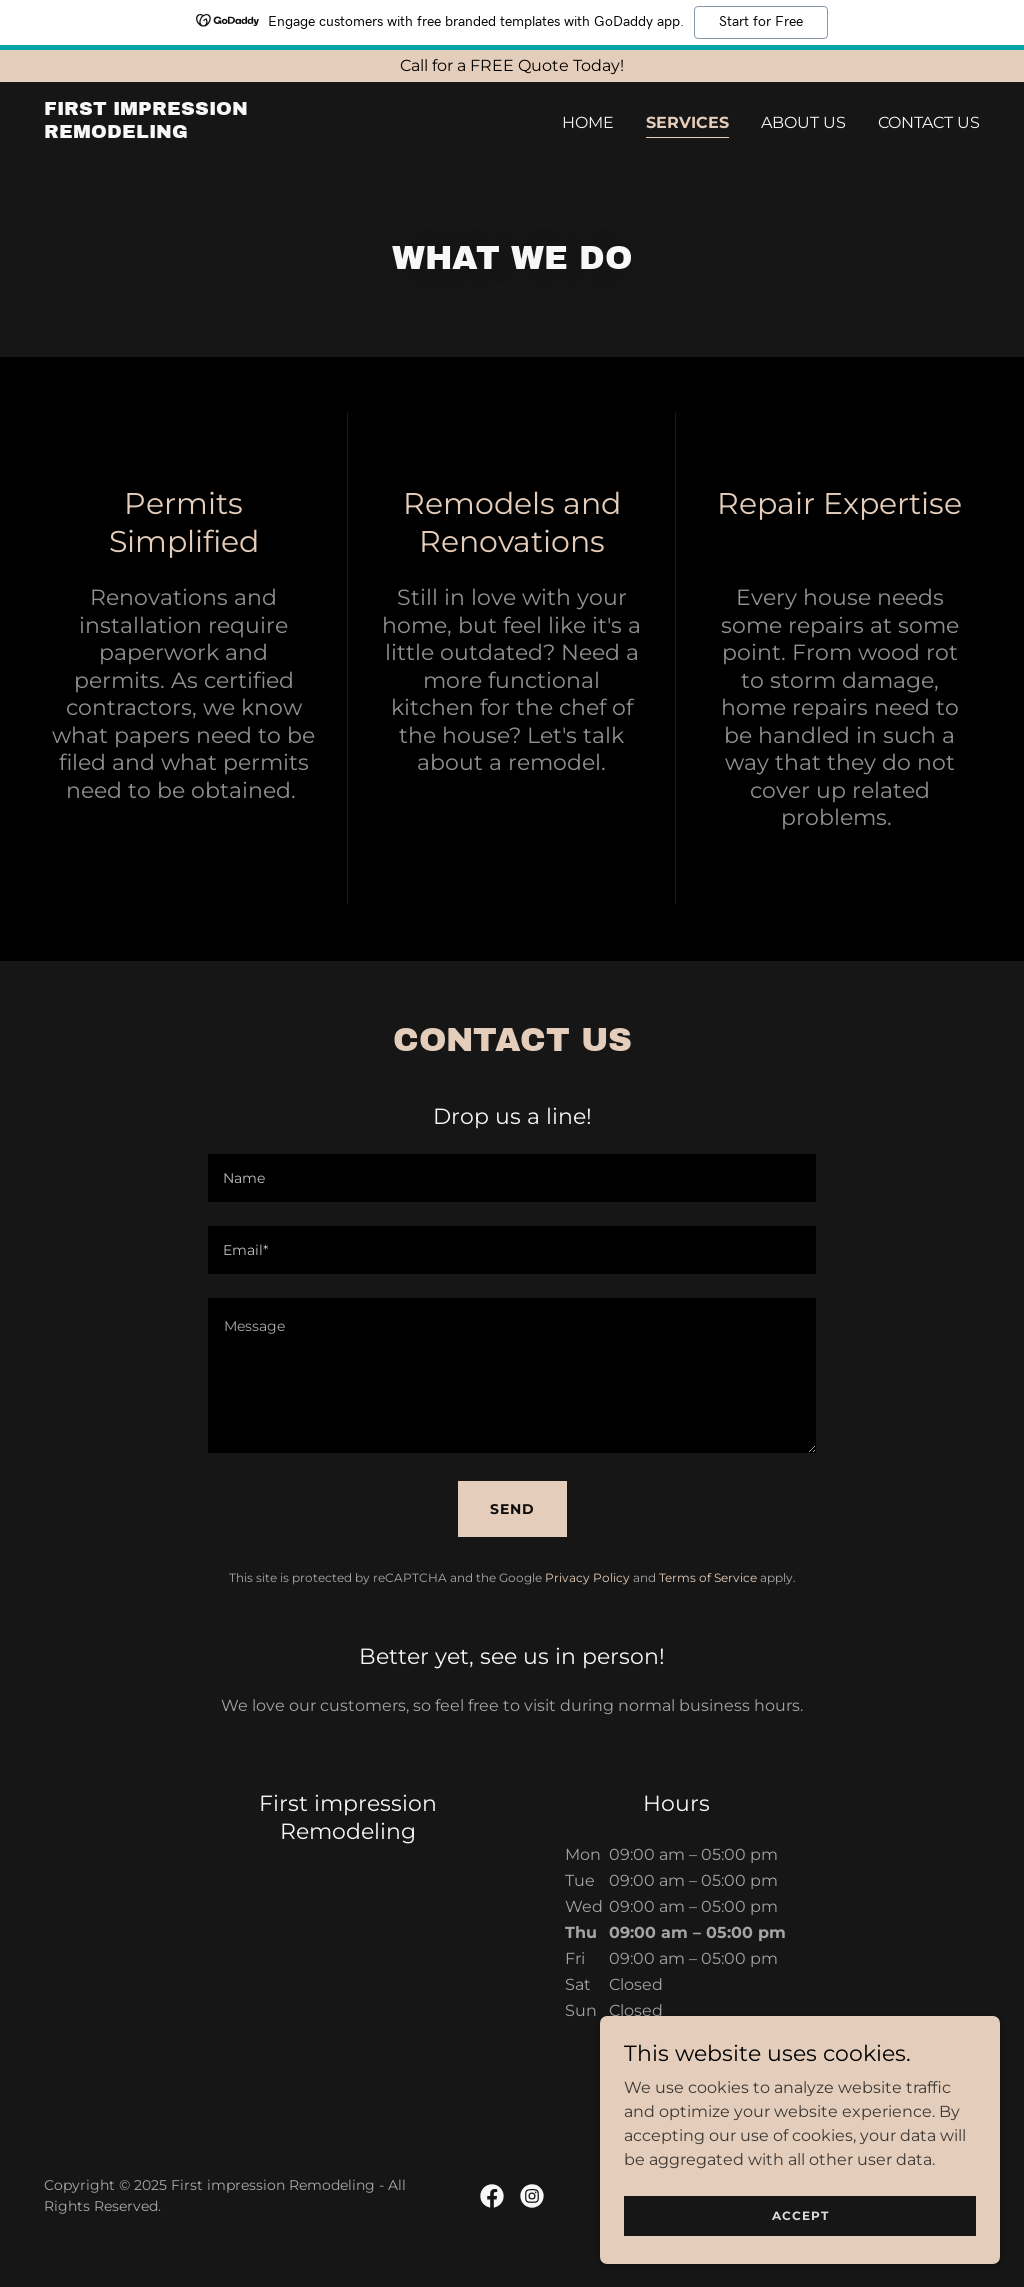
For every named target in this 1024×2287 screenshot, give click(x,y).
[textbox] (512, 1178)
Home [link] (588, 122)
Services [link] (687, 122)
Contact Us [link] (929, 122)
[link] (208, 132)
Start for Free (761, 22)
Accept (800, 2215)
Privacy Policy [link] (587, 1577)
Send (512, 1509)
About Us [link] (803, 122)
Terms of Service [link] (708, 1577)
